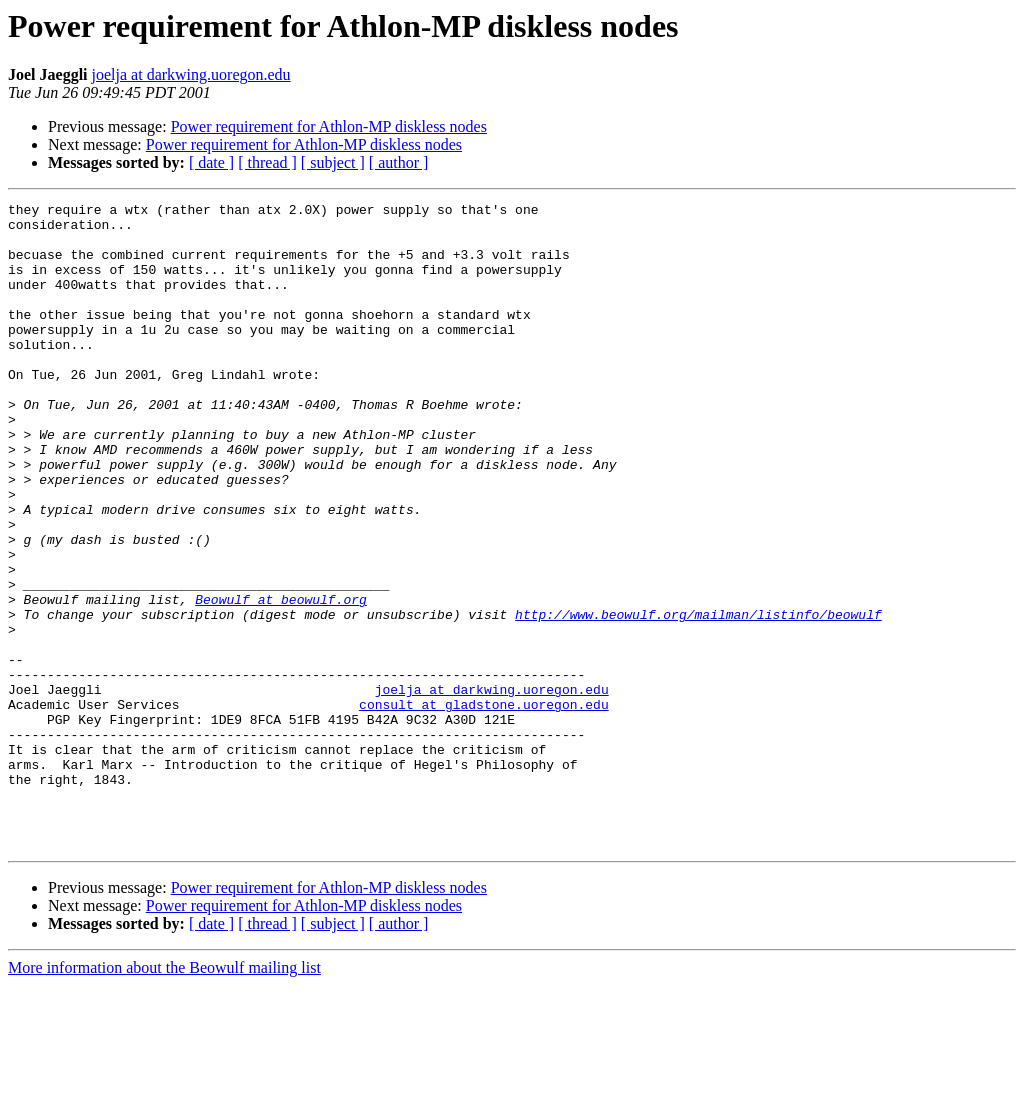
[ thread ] (267, 162)
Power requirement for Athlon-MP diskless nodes (329, 126)
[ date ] (211, 162)
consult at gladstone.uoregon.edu (484, 806)
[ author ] (399, 162)
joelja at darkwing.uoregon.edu (191, 74)
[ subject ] (333, 162)
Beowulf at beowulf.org (281, 680)
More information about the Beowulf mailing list (164, 1096)
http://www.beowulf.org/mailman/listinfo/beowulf (698, 698)
